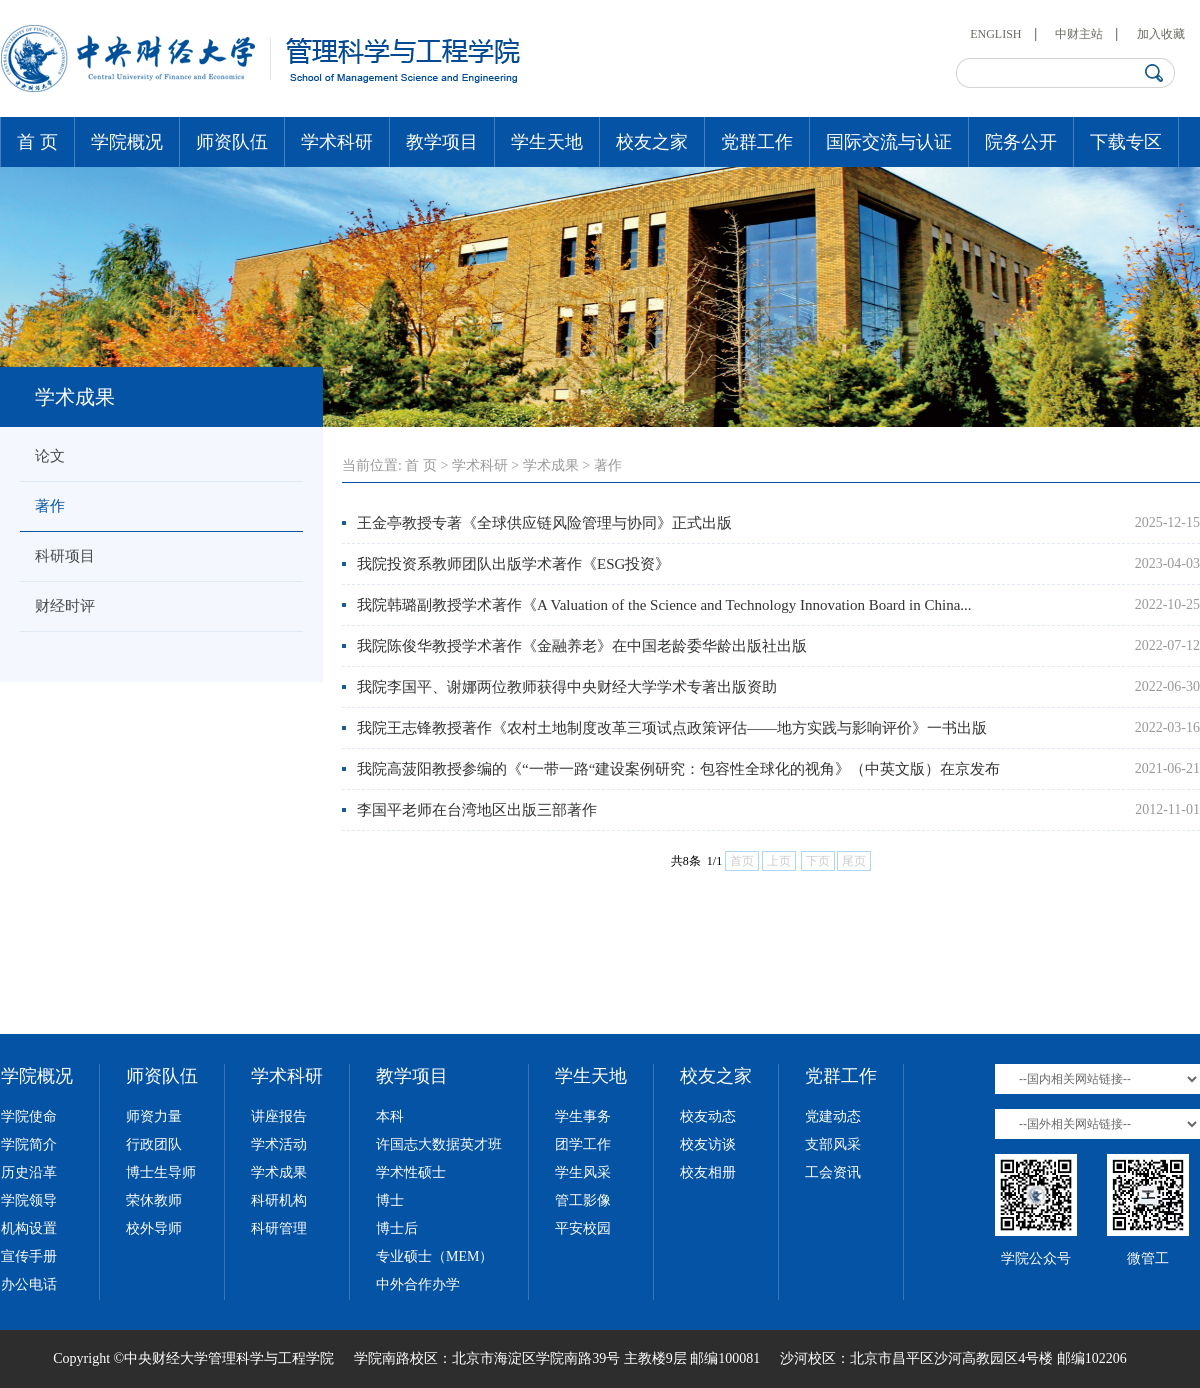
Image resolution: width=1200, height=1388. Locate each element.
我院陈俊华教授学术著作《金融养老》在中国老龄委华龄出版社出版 (582, 646)
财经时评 (65, 606)
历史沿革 (29, 1172)
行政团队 (154, 1144)
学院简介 (29, 1144)
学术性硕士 (411, 1172)
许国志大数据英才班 (439, 1144)
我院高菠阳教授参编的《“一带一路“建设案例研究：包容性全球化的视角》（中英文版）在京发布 (678, 769)
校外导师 (154, 1228)
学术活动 (279, 1144)
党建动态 (833, 1116)
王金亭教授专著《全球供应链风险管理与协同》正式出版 (544, 523)
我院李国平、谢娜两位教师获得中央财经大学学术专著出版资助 (567, 687)
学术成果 (551, 465)
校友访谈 (708, 1144)
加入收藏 (1161, 34)
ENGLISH (995, 34)
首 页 (37, 142)
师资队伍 (232, 142)
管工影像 (583, 1200)
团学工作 (583, 1144)
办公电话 (29, 1284)
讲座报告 (279, 1116)
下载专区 (1126, 142)
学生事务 (583, 1116)
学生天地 (547, 142)
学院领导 (29, 1200)
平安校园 (583, 1228)
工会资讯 (833, 1172)
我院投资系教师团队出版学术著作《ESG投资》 (513, 564)
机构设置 (29, 1228)
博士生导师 (161, 1172)
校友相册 (708, 1172)
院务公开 (1021, 142)
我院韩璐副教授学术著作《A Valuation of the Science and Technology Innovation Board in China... (664, 605)
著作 (50, 506)
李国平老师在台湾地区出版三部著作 (477, 810)
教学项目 (442, 142)
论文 (50, 456)
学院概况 (127, 142)
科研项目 (65, 556)
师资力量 (154, 1116)
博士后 (397, 1228)
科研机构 (279, 1200)
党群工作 (757, 142)
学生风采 (583, 1172)
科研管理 (279, 1228)
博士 (390, 1200)
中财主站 (1079, 34)
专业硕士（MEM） (434, 1256)
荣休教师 (154, 1200)
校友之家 (652, 142)
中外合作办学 (418, 1284)
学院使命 (29, 1116)
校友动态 (708, 1116)
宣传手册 (29, 1256)
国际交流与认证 (889, 142)
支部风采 (833, 1144)
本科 (390, 1116)
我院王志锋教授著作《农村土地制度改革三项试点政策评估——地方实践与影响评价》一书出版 (672, 728)
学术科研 (337, 142)
